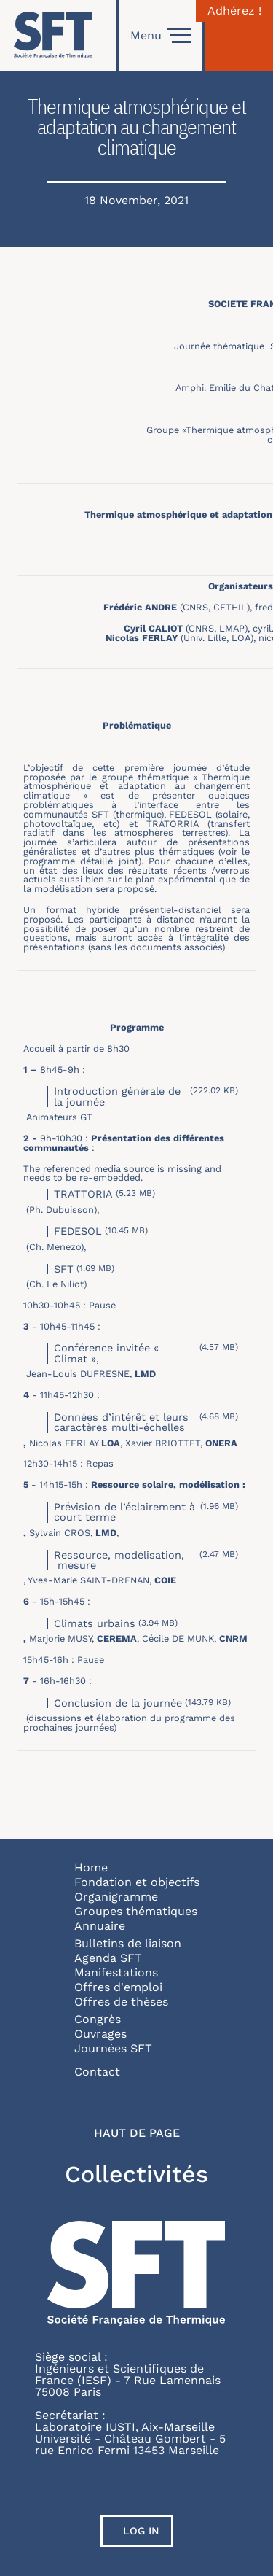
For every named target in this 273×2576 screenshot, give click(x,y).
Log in (141, 2531)
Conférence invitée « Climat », (106, 1353)
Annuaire (99, 1926)
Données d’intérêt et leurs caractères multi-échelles (121, 1422)
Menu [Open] (160, 35)
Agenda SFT (108, 1958)
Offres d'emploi (118, 1987)
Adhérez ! (234, 11)
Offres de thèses (121, 2002)
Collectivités (136, 2174)
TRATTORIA (83, 1194)
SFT (64, 1269)
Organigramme (116, 1897)
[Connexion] (239, 35)
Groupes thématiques (135, 1911)
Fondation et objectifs (136, 1882)
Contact (97, 2072)
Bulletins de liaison (127, 1943)
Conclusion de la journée (118, 1703)
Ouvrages (100, 2034)
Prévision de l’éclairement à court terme (124, 1512)
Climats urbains (94, 1623)
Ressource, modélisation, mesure (119, 1560)
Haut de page (137, 2133)
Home (91, 1867)
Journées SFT (113, 2048)
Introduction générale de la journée (117, 1096)
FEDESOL (78, 1231)
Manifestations (116, 1972)
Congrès (97, 2019)
